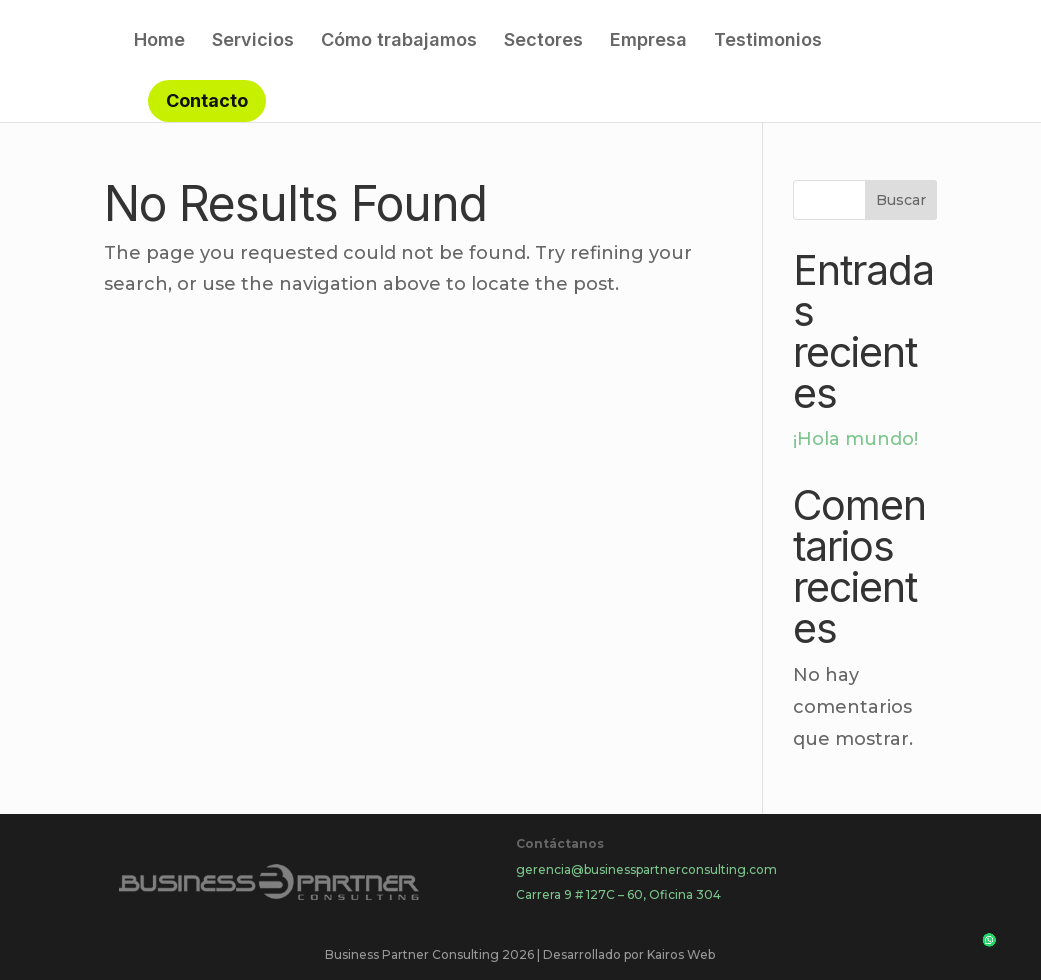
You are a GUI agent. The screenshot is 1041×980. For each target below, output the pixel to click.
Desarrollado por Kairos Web (629, 954)
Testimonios (768, 41)
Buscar (901, 200)
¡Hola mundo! (855, 439)
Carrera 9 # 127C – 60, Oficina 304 (618, 894)
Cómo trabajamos (399, 41)
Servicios (253, 41)
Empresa (648, 41)
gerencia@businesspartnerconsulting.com (646, 869)
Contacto (207, 100)
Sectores (543, 41)
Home (159, 41)
